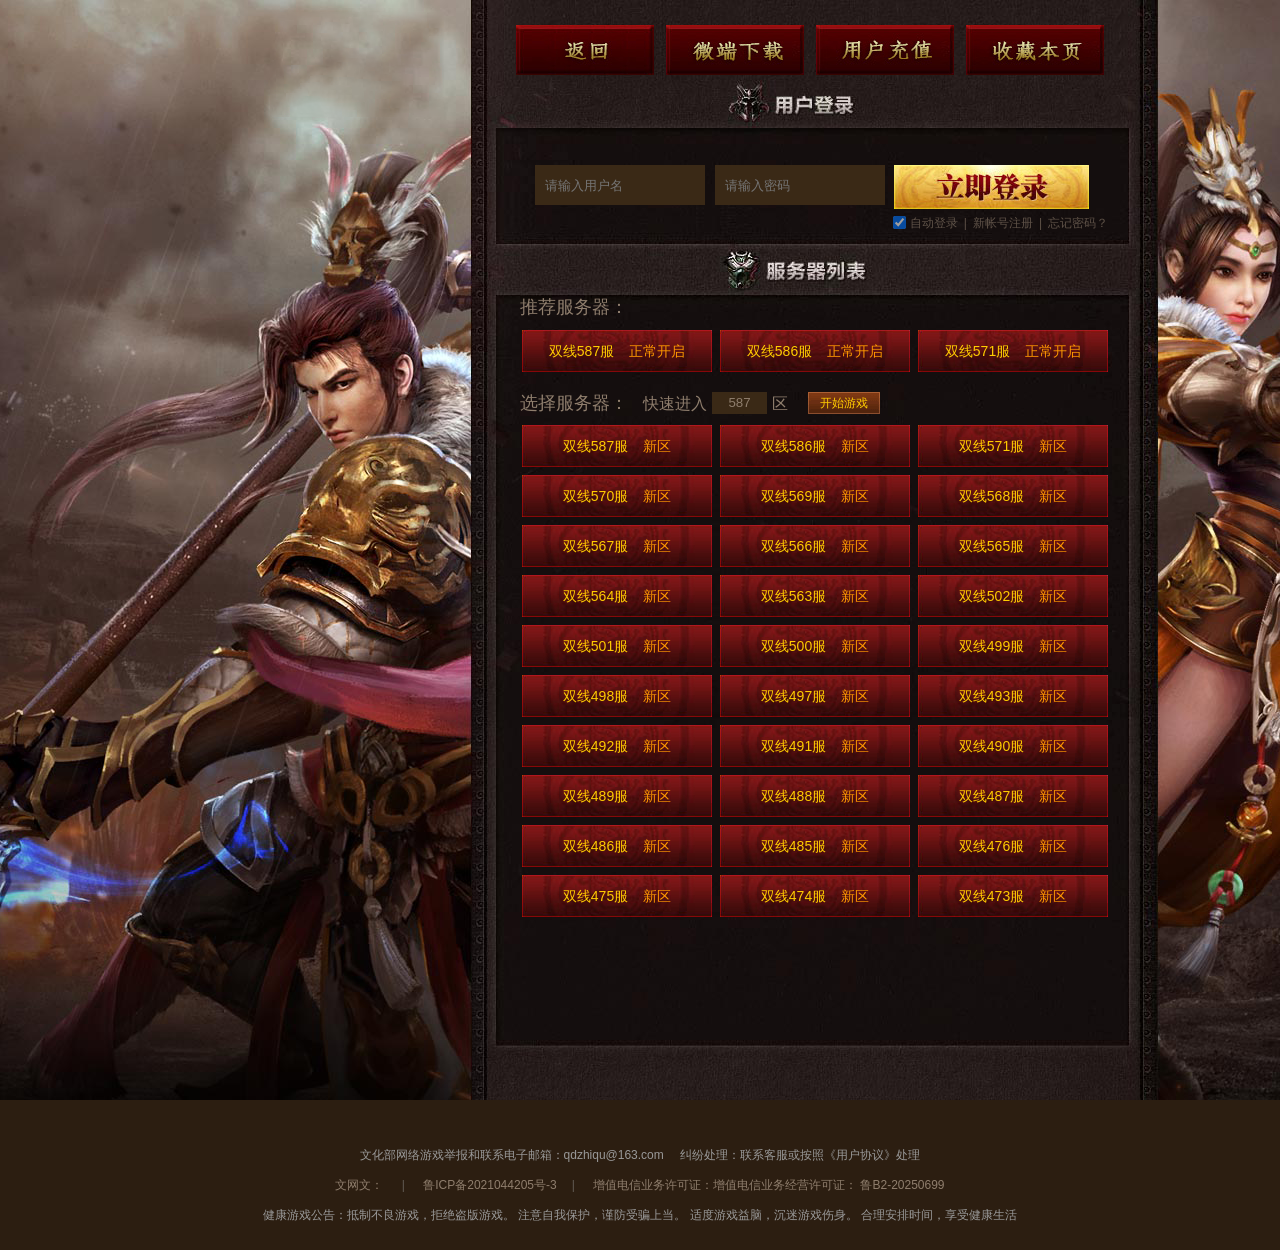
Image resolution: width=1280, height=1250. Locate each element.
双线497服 (815, 696)
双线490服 (1013, 746)
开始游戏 (844, 403)
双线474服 (815, 896)
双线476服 (1013, 846)
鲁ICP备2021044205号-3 (489, 1185)
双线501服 (617, 646)
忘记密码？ (1078, 223)
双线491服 (815, 746)
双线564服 (617, 596)
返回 (585, 50)
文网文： (360, 1185)
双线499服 (1013, 646)
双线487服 (1013, 796)
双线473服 (1013, 896)
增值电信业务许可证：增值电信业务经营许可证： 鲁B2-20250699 (768, 1185)
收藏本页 (1035, 50)
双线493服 (1013, 696)
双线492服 (617, 746)
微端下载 (735, 50)
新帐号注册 (1003, 223)
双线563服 (815, 596)
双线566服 (815, 546)
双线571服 (1013, 351)
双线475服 (617, 896)
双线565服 (1013, 546)
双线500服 (815, 646)
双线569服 (815, 496)
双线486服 (617, 846)
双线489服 (617, 796)
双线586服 (815, 351)
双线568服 (1013, 496)
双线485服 (815, 846)
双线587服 (617, 351)
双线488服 (815, 796)
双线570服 (617, 496)
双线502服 (1013, 596)
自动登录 (934, 223)
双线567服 (617, 546)
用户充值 (885, 50)
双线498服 (617, 696)
